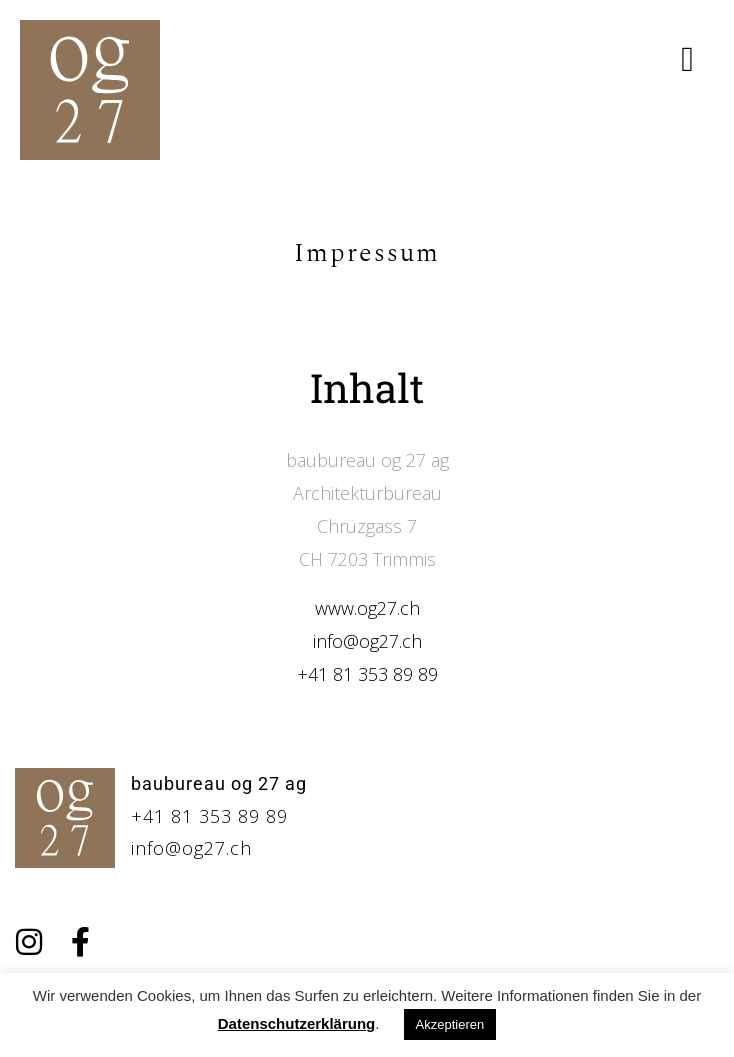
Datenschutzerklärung (297, 1023)
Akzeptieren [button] (450, 1024)
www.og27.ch (367, 608)
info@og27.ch (367, 641)
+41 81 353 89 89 (367, 674)
